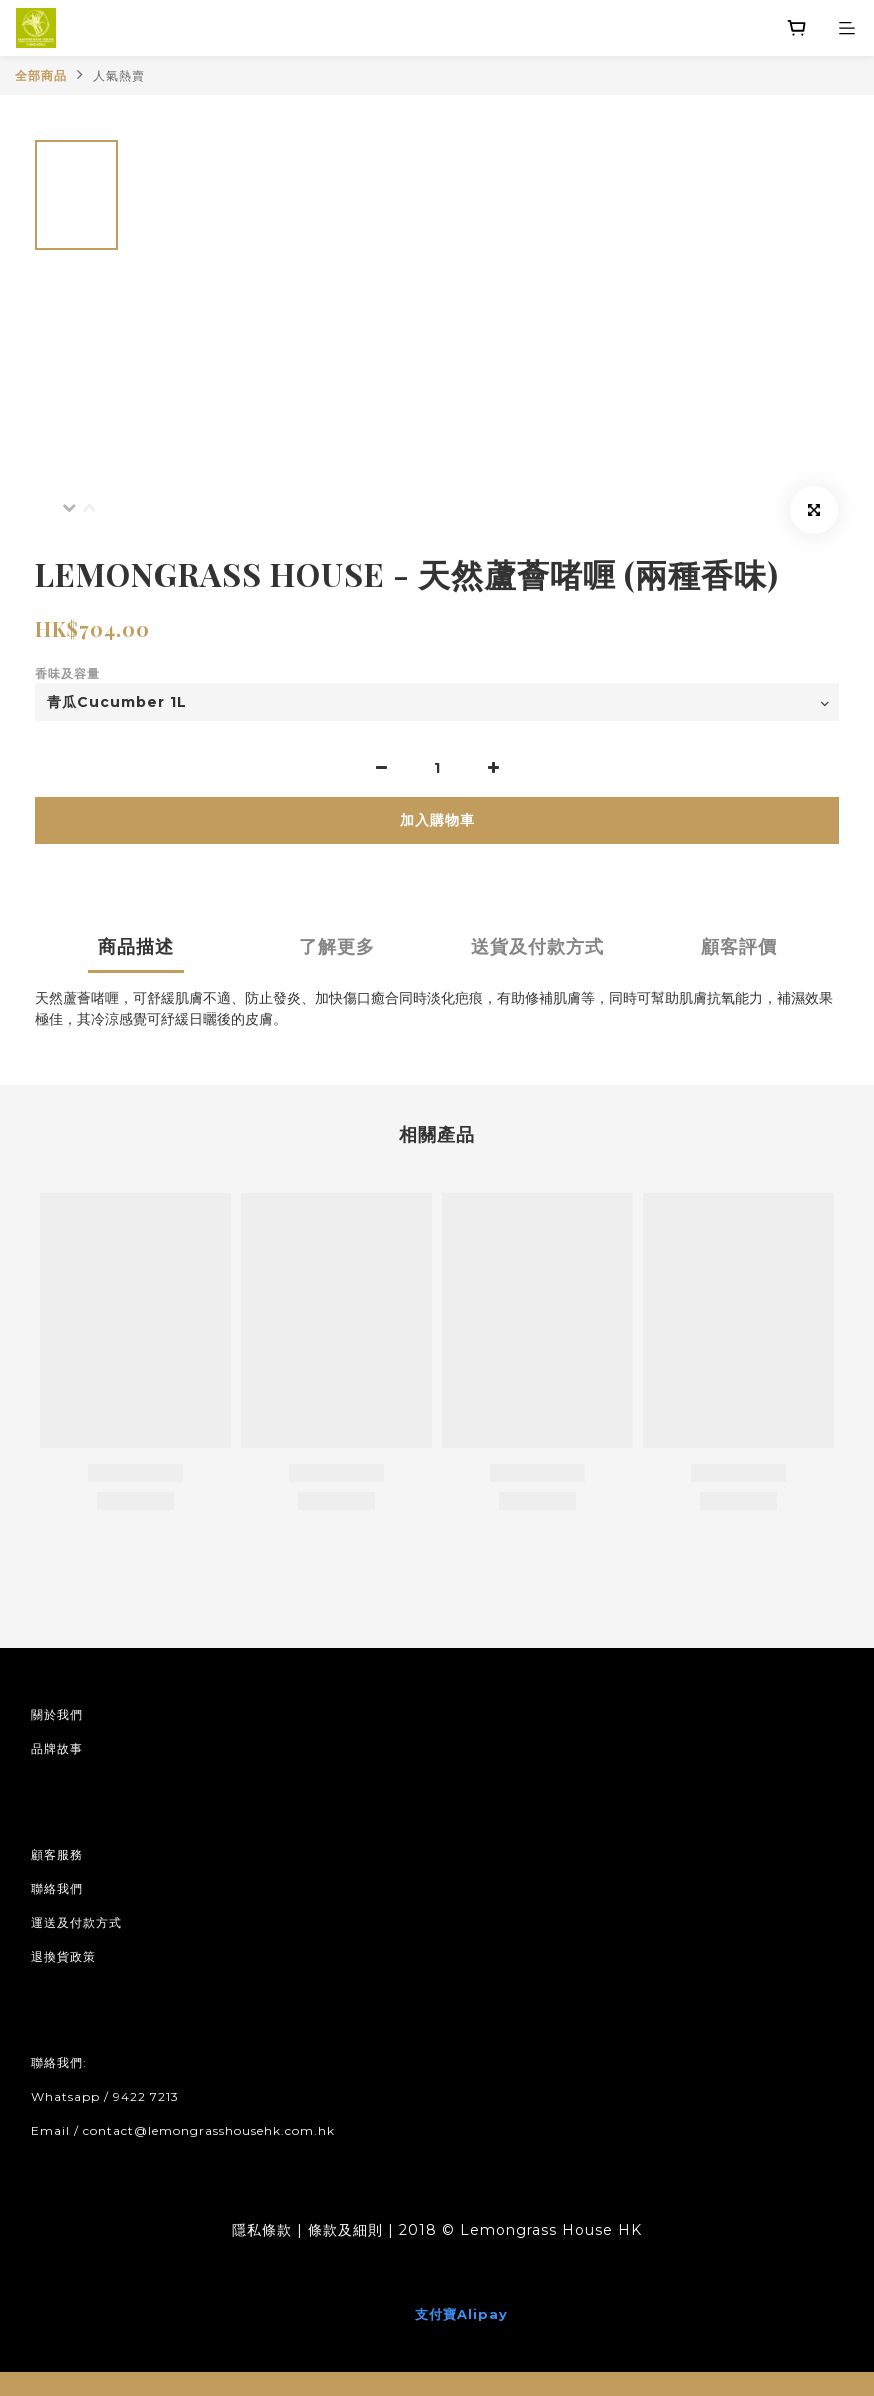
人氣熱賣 (119, 75)
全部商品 (41, 75)
